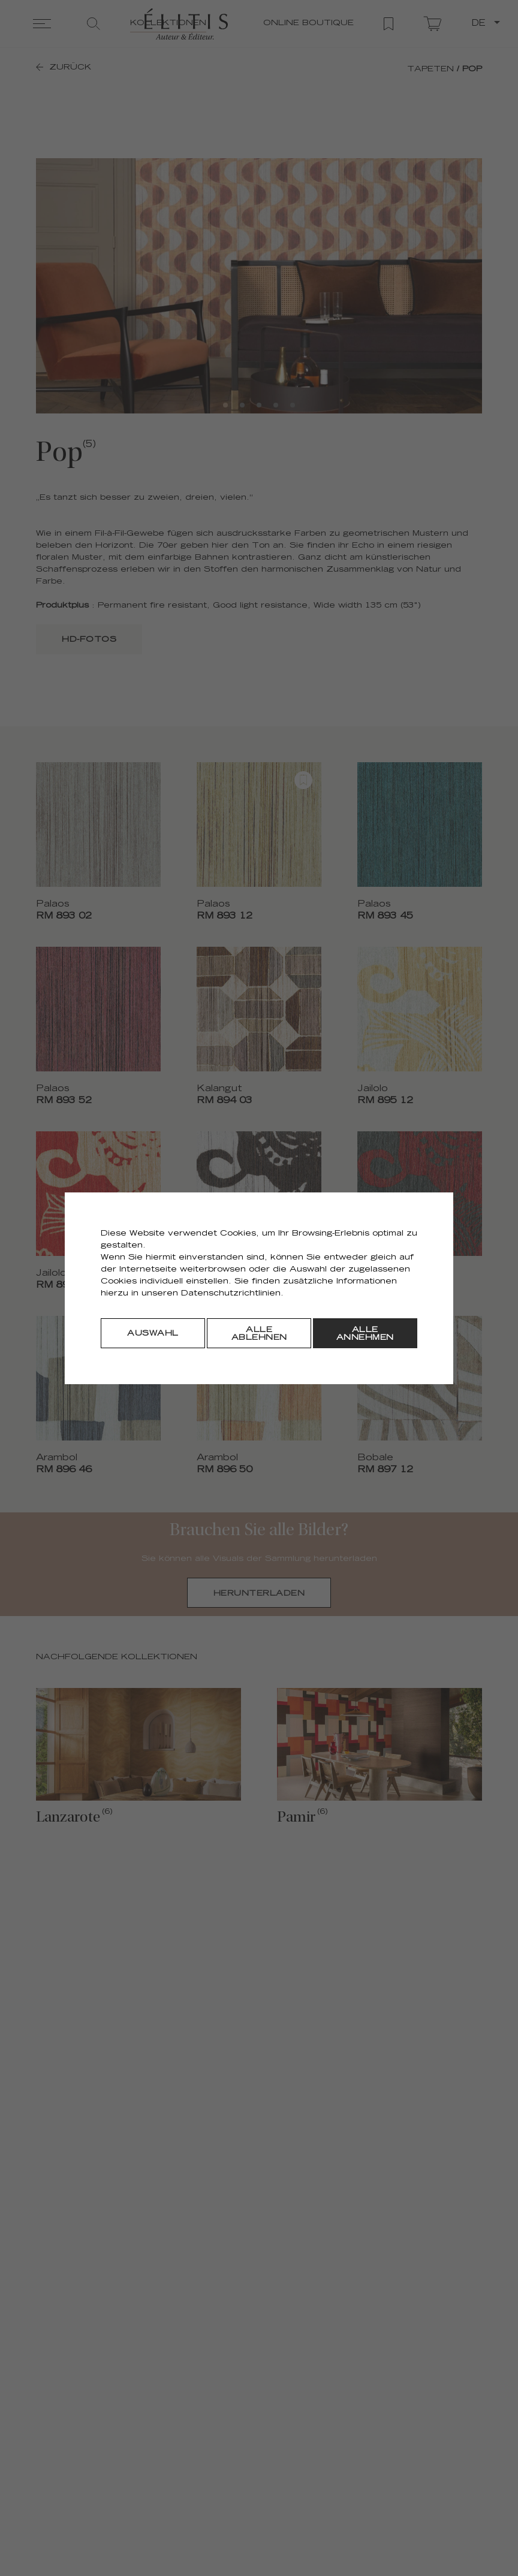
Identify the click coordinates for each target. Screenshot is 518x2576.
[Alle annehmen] (365, 1333)
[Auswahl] (153, 1333)
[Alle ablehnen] (259, 1333)
